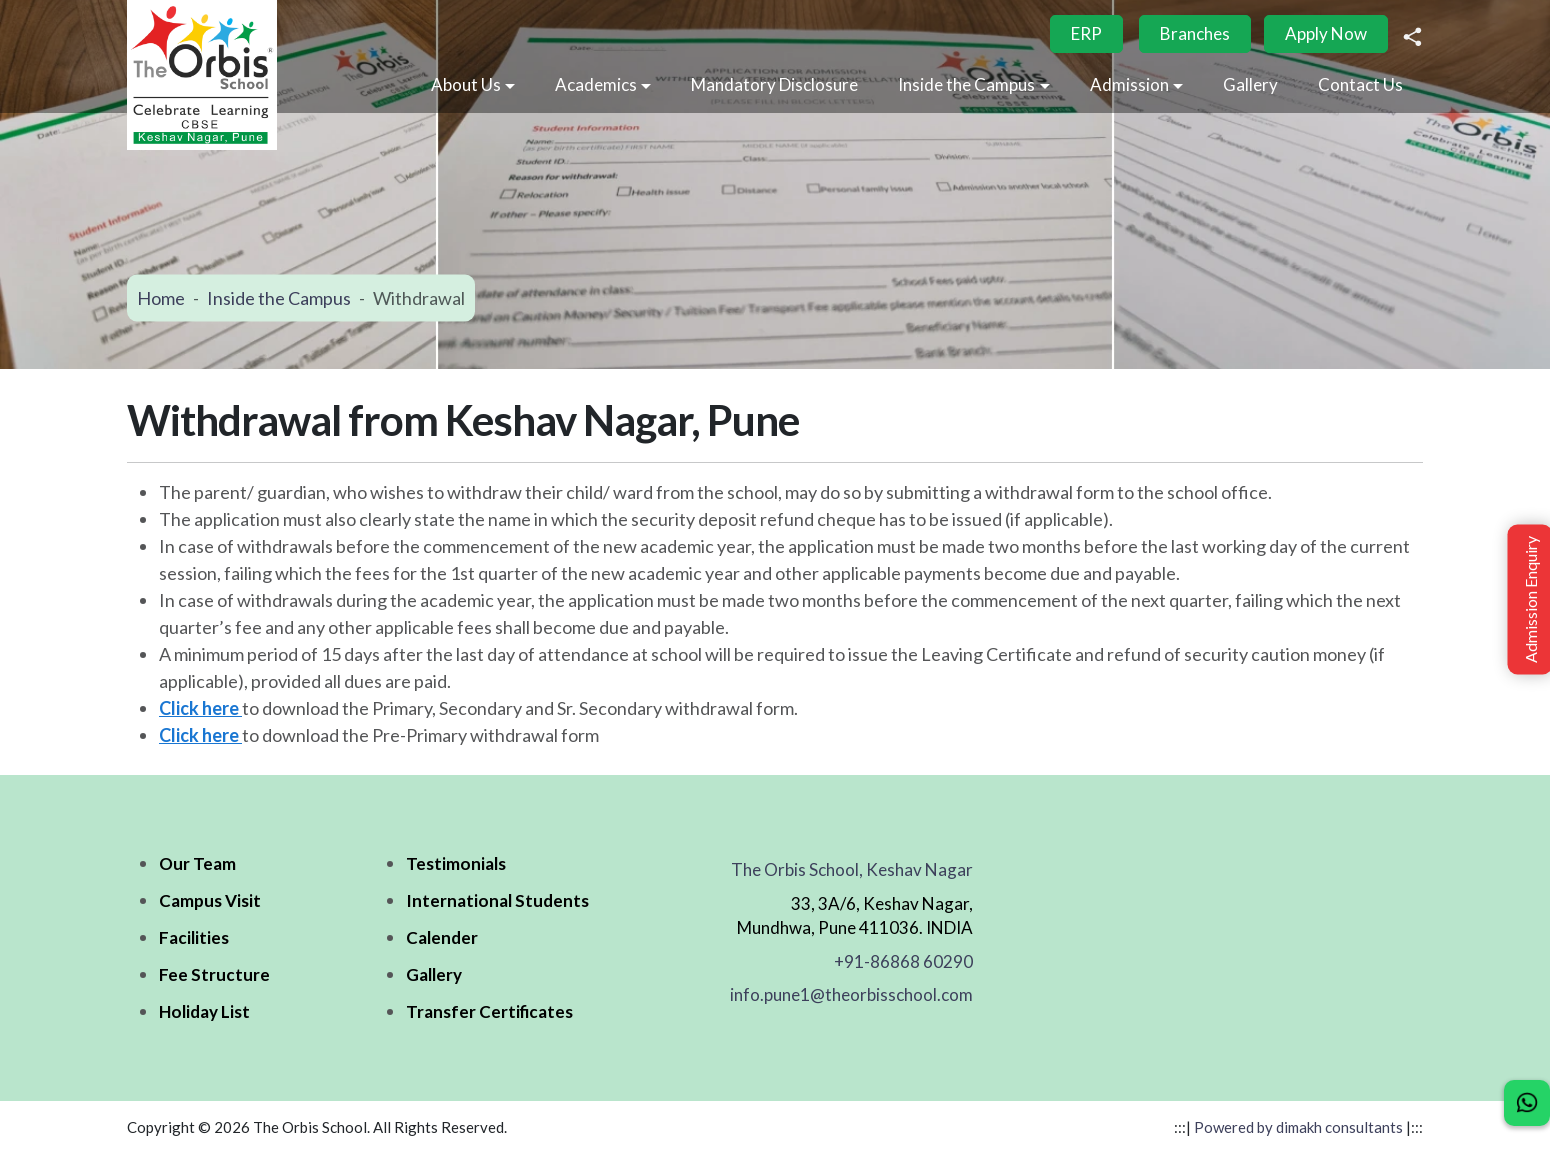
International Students (497, 900)
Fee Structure (214, 974)
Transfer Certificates (489, 1011)
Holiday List (204, 1011)
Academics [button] (596, 84)
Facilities (194, 937)
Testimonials (456, 863)
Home (161, 298)
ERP (1086, 33)
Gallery (1250, 84)
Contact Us (1360, 84)
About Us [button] (466, 84)
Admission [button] (1129, 84)
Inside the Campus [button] (966, 84)
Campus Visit (210, 900)
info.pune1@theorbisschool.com (851, 994)
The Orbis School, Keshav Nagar (852, 869)
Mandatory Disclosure (774, 84)
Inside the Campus (279, 298)
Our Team (197, 863)
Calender (442, 937)
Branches (1195, 33)
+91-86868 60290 (903, 961)
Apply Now (1326, 33)
